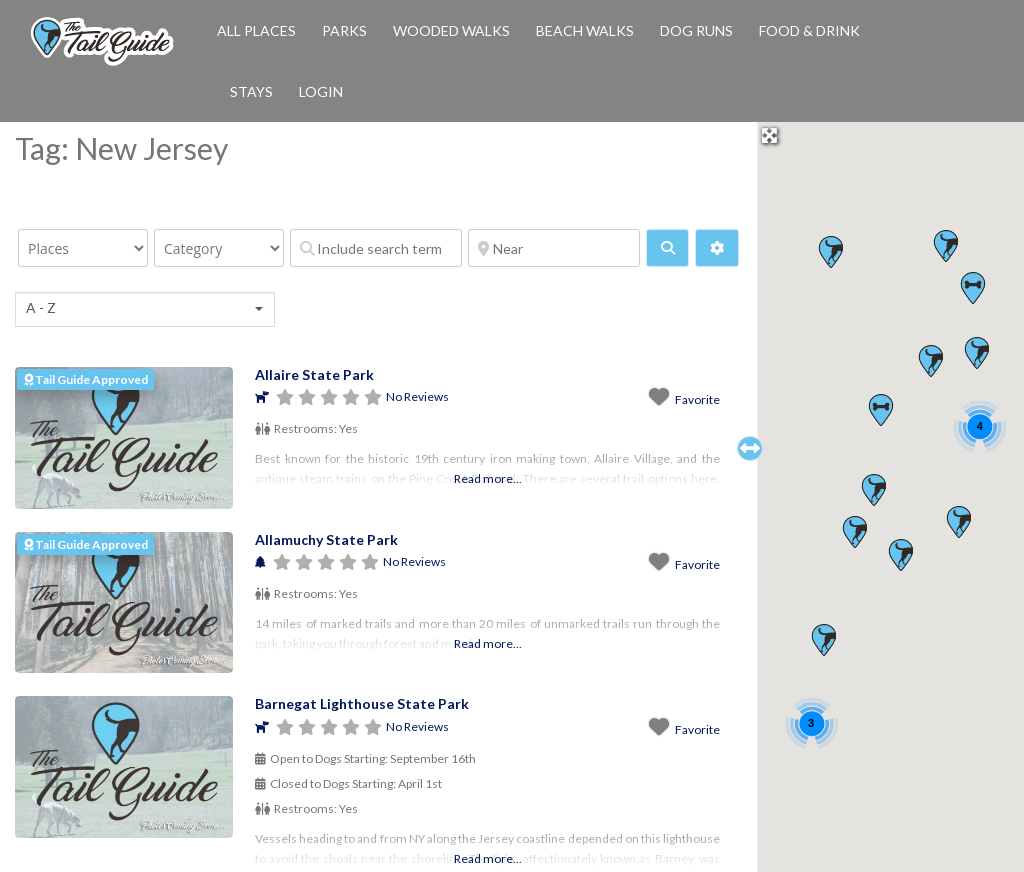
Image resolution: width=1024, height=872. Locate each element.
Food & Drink (809, 30)
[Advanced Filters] (716, 248)
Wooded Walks (451, 30)
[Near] (554, 248)
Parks (344, 30)
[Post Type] (83, 248)
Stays (251, 91)
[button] (881, 410)
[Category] (219, 248)
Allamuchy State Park (326, 539)
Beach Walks (585, 30)
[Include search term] (376, 248)
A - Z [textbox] (41, 307)
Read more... (488, 478)
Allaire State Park (314, 374)
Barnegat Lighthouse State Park (362, 703)
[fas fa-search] (667, 248)
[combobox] (145, 309)
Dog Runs (696, 30)
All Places (256, 30)
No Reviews (417, 396)
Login (321, 91)
